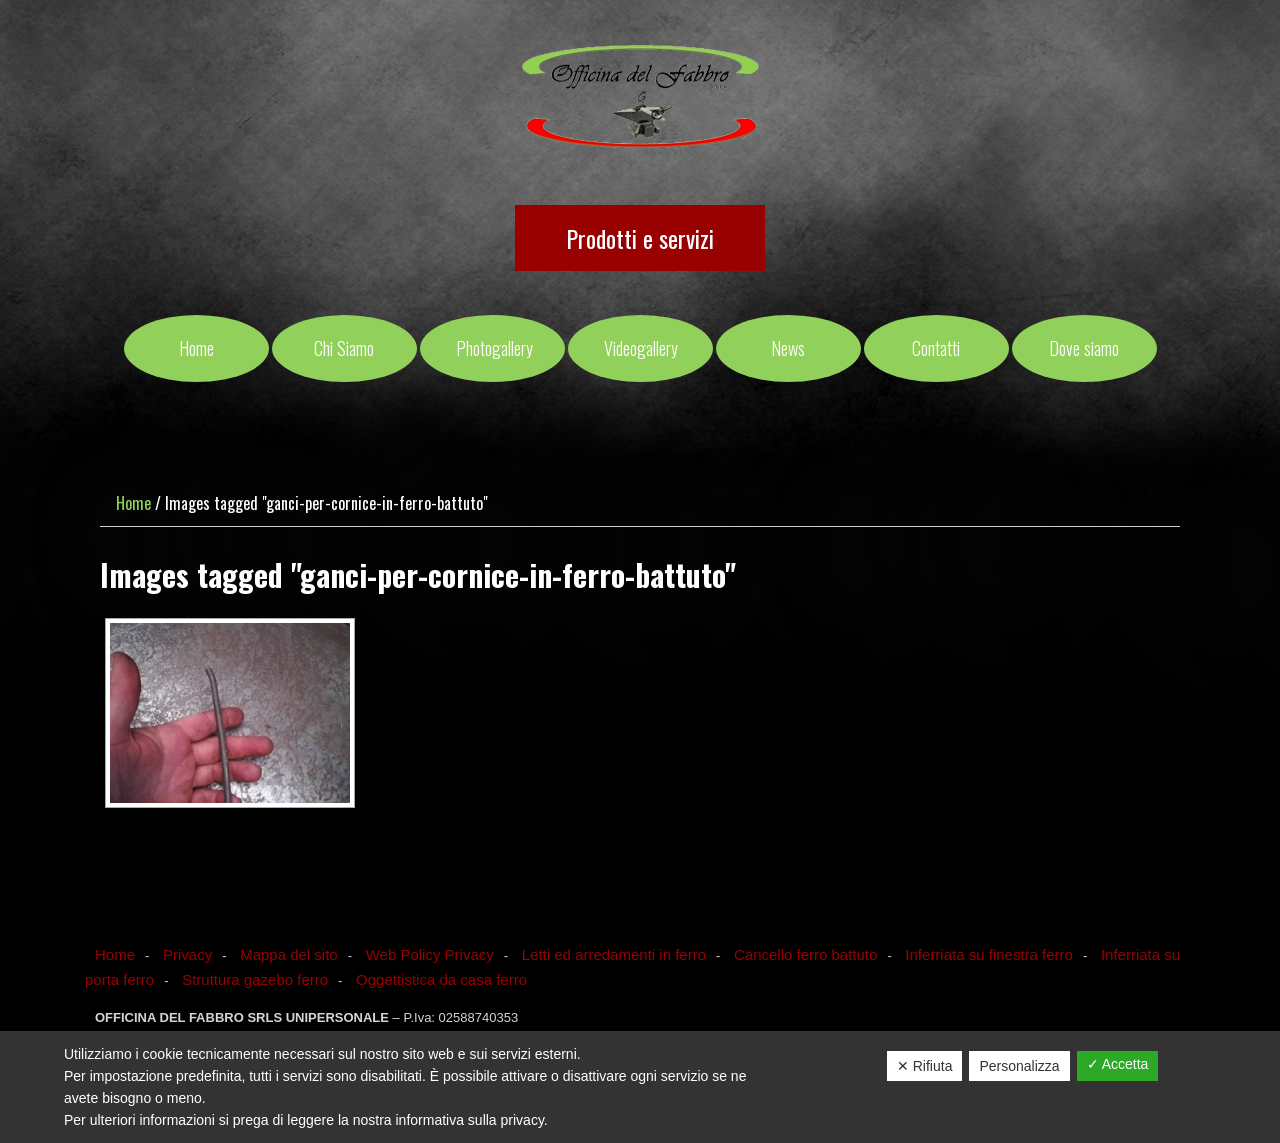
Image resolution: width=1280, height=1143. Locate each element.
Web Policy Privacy (430, 954)
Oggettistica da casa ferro (441, 979)
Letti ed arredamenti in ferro (614, 954)
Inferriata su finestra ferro (989, 954)
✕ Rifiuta (925, 1066)
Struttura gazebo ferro (255, 979)
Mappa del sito (289, 954)
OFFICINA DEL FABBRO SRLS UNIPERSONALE (640, 97)
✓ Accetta (1118, 1064)
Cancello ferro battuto (805, 954)
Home (115, 954)
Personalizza (1019, 1066)
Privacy (187, 954)
